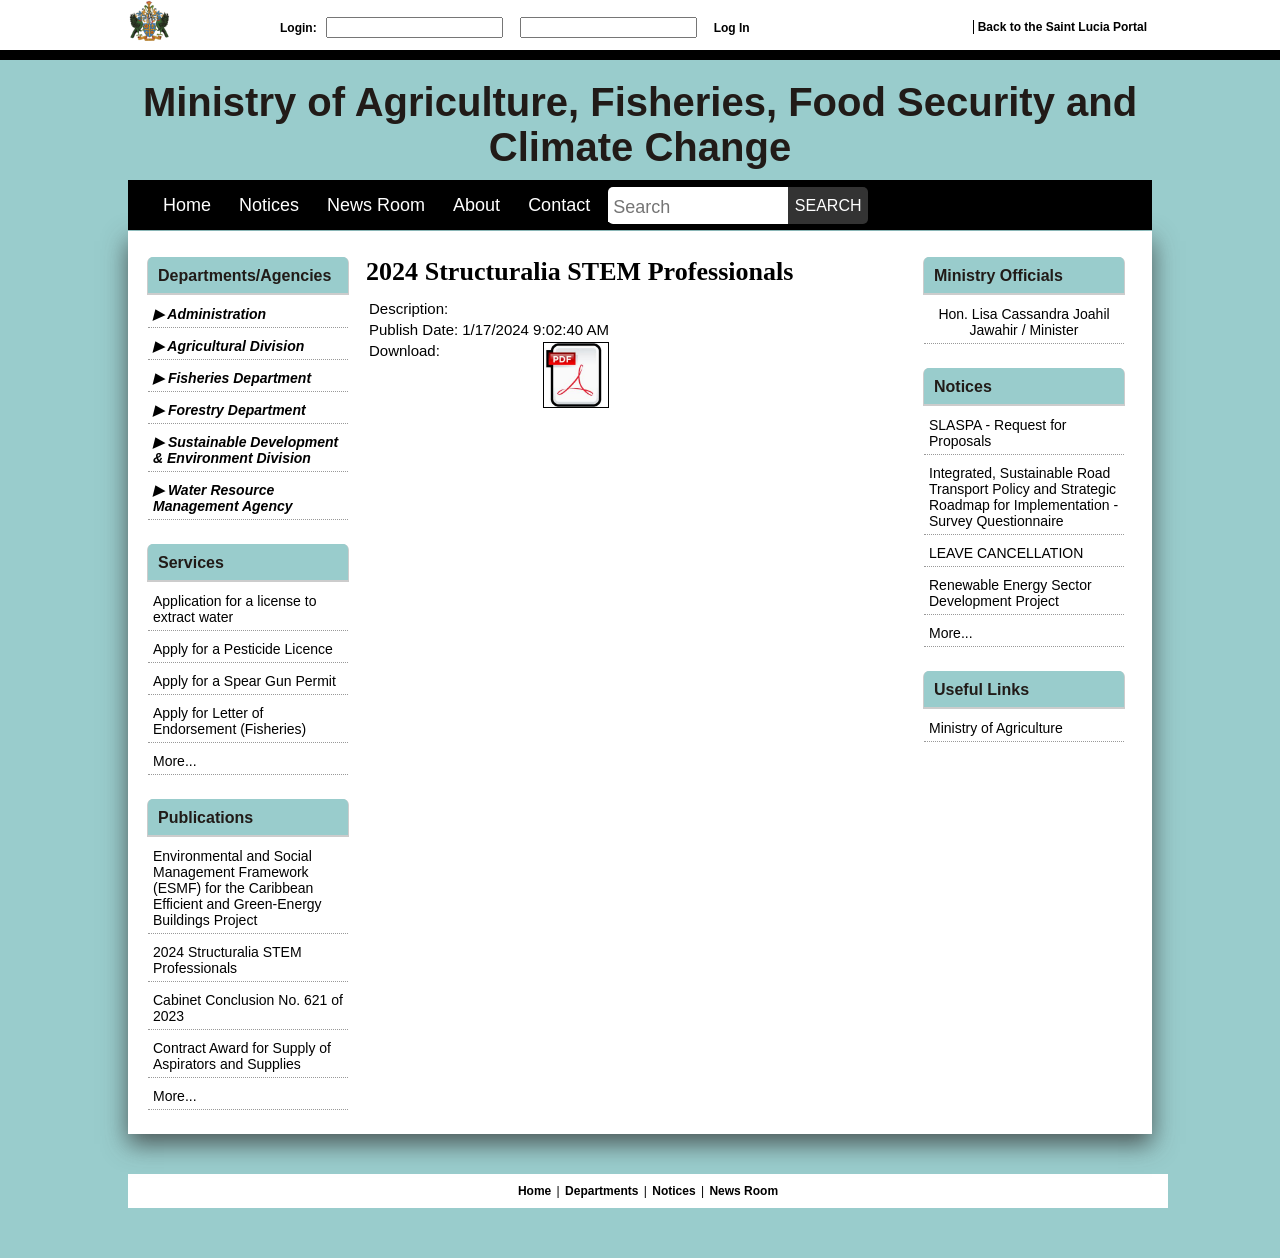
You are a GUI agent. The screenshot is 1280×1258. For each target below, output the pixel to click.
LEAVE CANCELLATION (1006, 553)
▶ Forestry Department (229, 410)
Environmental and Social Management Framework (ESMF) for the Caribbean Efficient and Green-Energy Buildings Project (237, 888)
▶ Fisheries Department (232, 378)
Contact (559, 205)
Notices (269, 205)
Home (187, 205)
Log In (732, 28)
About (476, 205)
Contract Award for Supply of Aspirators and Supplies (242, 1056)
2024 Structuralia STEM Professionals (227, 960)
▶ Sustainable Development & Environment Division (245, 450)
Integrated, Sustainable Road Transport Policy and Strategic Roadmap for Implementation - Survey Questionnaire (1023, 497)
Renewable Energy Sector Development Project (1010, 593)
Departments (601, 1191)
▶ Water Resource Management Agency (223, 498)
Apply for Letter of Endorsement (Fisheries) (229, 721)
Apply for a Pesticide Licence (243, 649)
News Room (376, 205)
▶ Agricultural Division (228, 346)
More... (175, 761)
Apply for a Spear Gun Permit (244, 681)
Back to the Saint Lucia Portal (1062, 27)
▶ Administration (209, 314)
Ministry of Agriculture (996, 728)
